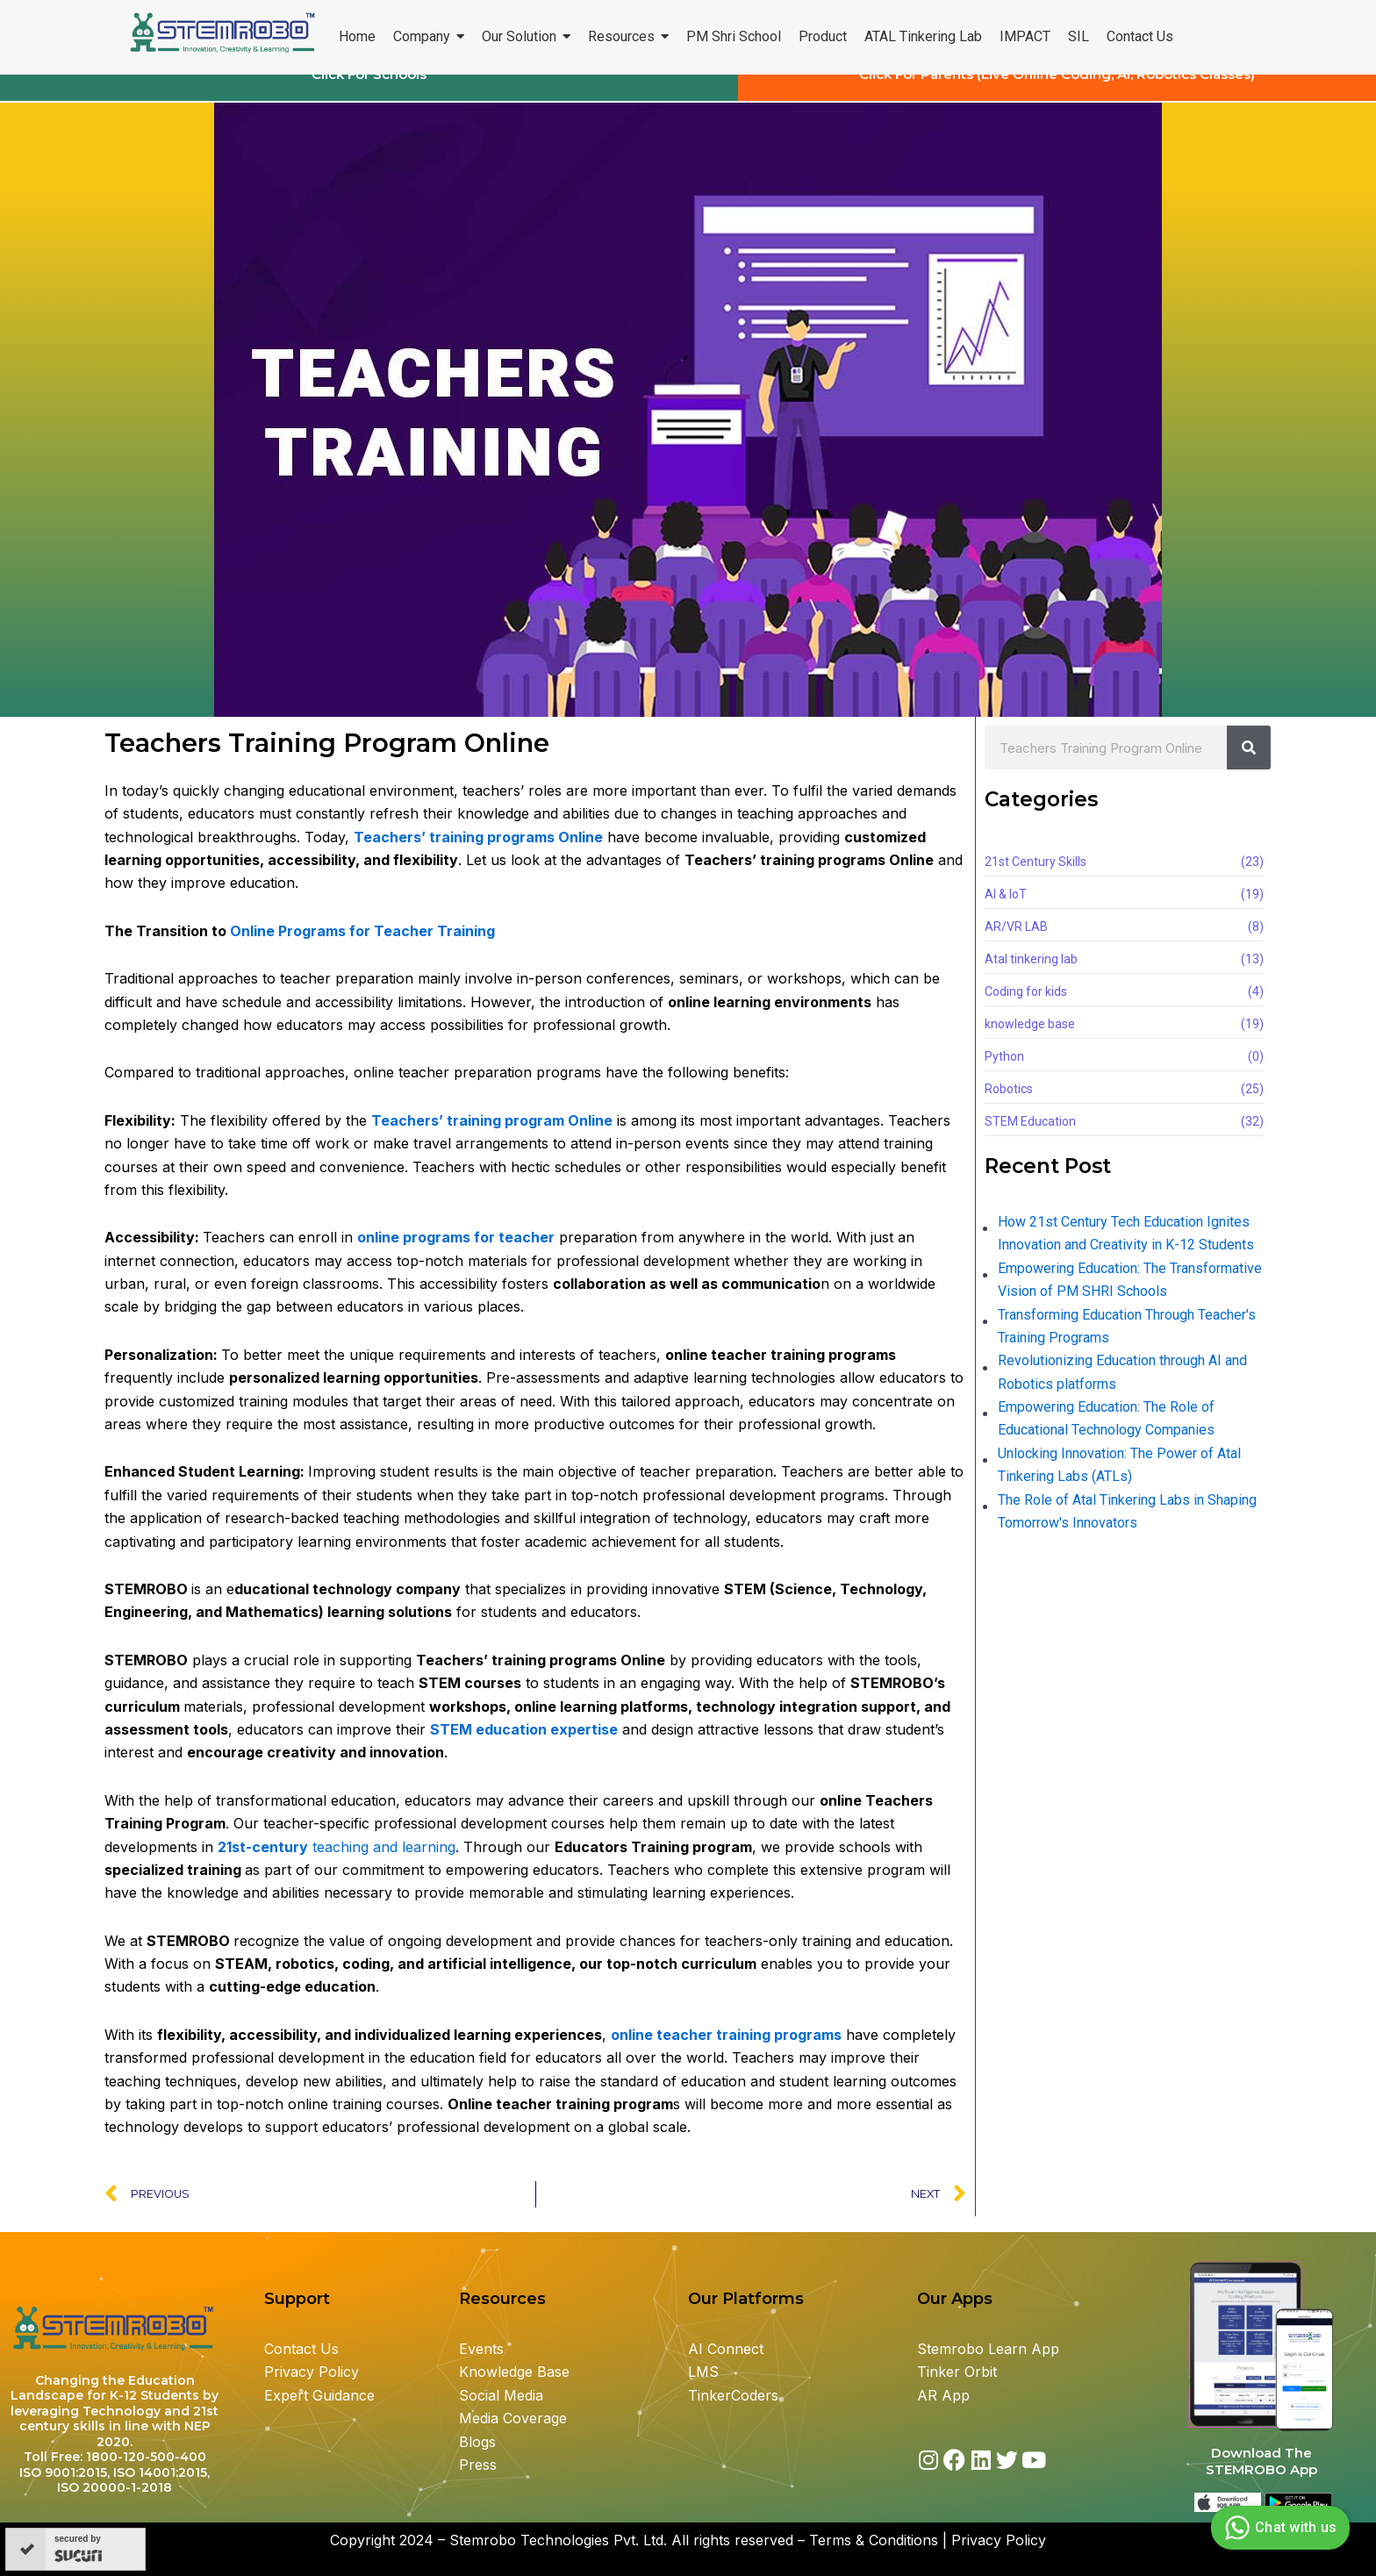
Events (481, 2349)
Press (478, 2464)
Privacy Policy (311, 2372)
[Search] (1249, 764)
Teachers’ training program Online (492, 1136)
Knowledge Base (514, 2372)
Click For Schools (369, 90)
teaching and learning (336, 1862)
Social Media (501, 2395)
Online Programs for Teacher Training (362, 946)
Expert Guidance (319, 2395)
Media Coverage (513, 2419)
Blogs (479, 2442)
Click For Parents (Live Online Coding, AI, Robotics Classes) (1057, 90)
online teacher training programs (726, 2050)
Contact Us (301, 2349)
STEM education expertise (524, 1745)
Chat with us (1278, 2527)
